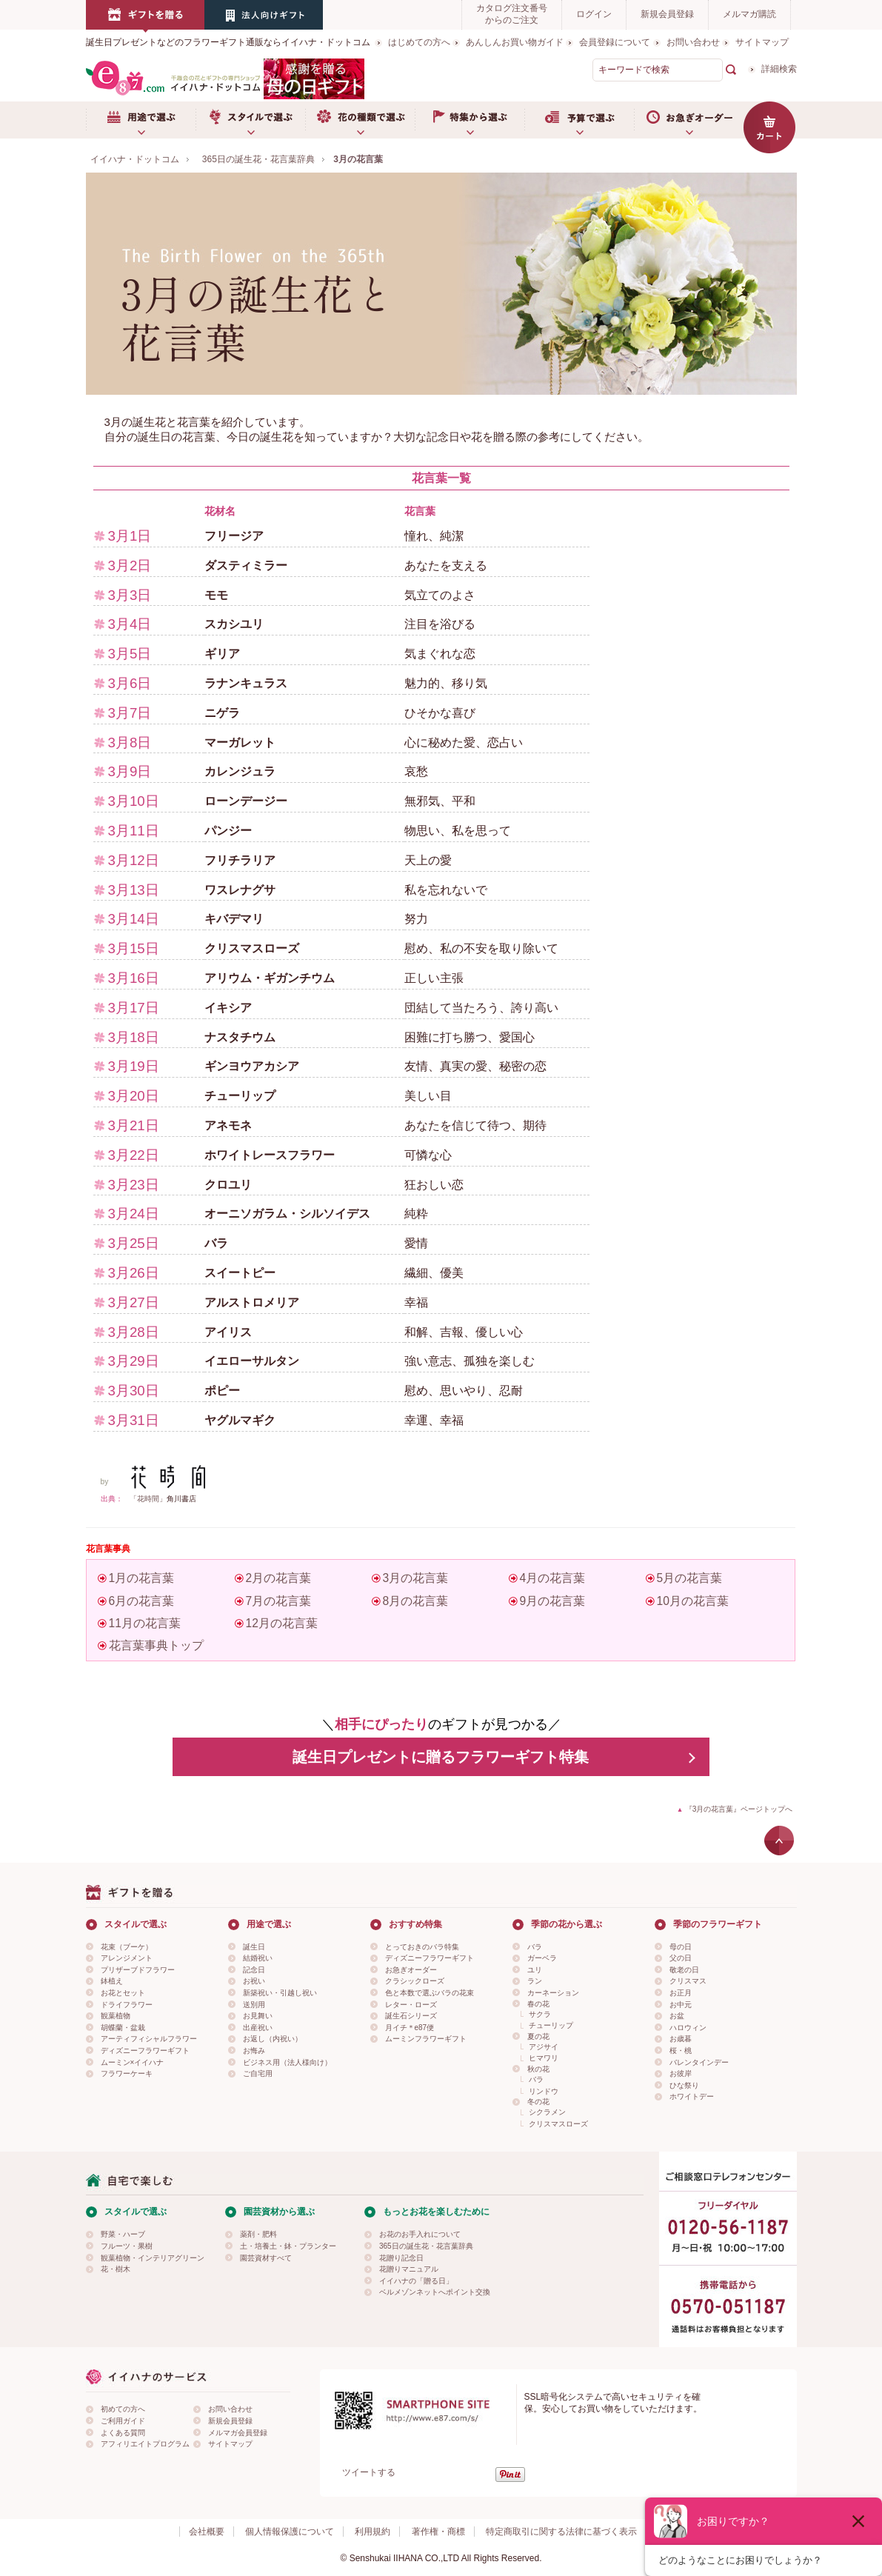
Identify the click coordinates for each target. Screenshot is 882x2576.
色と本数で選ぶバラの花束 (429, 1993)
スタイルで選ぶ (250, 120)
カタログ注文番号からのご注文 (511, 14)
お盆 (676, 2016)
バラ (534, 1947)
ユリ (534, 1970)
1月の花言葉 (142, 1578)
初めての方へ (123, 2409)
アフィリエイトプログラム (145, 2444)
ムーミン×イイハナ (132, 2062)
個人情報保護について (289, 2531)
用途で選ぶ (141, 120)
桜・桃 (680, 2050)
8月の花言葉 (416, 1601)
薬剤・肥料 (258, 2234)
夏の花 (538, 2036)
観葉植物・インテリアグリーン (152, 2258)
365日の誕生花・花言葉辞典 (426, 2246)
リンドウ (543, 2091)
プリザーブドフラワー (138, 1970)
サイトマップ (762, 42)
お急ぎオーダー (689, 120)
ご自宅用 (258, 2073)
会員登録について (614, 42)
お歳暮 (680, 2039)
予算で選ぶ (579, 120)
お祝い (254, 1981)
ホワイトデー (691, 2096)
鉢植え (112, 1981)
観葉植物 (115, 2016)
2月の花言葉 (279, 1578)
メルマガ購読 (749, 14)
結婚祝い (258, 1958)
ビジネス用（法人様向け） (287, 2062)
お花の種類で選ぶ (360, 120)
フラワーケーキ (127, 2073)
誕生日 (254, 1947)
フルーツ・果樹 (127, 2246)
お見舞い (258, 2016)
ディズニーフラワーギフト (145, 2050)
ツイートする (368, 2472)
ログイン (594, 14)
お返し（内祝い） (272, 2039)
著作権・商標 (438, 2531)
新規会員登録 (667, 14)
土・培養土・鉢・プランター (288, 2246)
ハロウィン (687, 2027)
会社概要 (206, 2531)
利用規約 (372, 2531)
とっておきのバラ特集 (422, 1947)
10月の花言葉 (693, 1601)
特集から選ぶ (469, 120)
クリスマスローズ (558, 2124)
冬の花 (538, 2102)
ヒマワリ (543, 2058)
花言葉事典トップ (156, 1645)
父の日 (680, 1958)
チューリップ (551, 2025)
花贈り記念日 (401, 2258)
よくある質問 (123, 2433)
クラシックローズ (414, 1981)
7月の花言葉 (279, 1601)
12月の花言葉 (282, 1623)
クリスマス (687, 1981)
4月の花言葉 (553, 1578)
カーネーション (553, 1993)
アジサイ (543, 2047)
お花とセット (123, 1993)
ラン (534, 1981)
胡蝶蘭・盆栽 (123, 2027)
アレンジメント (127, 1958)
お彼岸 (680, 2073)
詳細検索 (779, 69)
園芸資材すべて (266, 2258)
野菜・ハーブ (123, 2234)
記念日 (254, 1970)
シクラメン (547, 2112)
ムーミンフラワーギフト (426, 2039)
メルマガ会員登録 (237, 2433)
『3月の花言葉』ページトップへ (739, 1809)
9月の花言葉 (553, 1601)
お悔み (254, 2050)
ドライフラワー (127, 2005)
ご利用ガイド (123, 2421)
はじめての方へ (419, 42)
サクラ (540, 2014)
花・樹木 (115, 2269)
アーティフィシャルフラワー (149, 2039)
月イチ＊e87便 (410, 2027)
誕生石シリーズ (411, 2016)
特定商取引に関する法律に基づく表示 (561, 2531)
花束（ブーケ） (127, 1947)
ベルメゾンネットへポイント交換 (434, 2292)
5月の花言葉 (690, 1578)
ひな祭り (684, 2085)
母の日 (680, 1947)
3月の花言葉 (416, 1578)
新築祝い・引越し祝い (280, 1993)
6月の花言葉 (142, 1601)
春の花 (538, 2004)
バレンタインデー (699, 2062)
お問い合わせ (693, 42)
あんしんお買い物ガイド (515, 42)
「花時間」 (148, 1499)
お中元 (680, 2005)
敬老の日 (684, 1970)
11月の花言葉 (145, 1623)
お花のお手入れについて (420, 2234)
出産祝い (258, 2027)
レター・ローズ (411, 2005)
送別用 (254, 2005)
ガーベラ (542, 1958)
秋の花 (538, 2069)
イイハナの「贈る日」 (416, 2281)
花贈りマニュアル (408, 2269)
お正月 (680, 1993)
